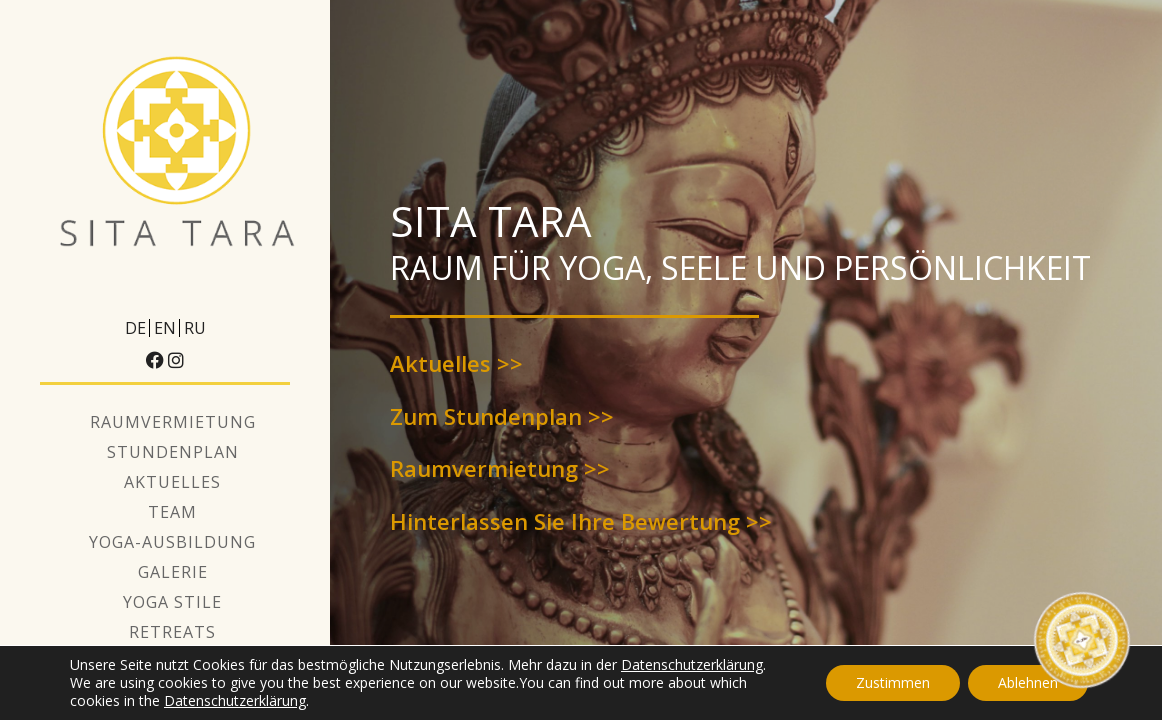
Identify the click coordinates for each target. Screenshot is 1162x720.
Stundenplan (173, 452)
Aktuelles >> (456, 363)
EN (165, 328)
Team (172, 512)
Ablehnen (1028, 682)
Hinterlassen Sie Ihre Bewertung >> (581, 521)
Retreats (172, 632)
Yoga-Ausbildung (172, 542)
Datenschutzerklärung (692, 664)
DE (135, 328)
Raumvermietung (173, 422)
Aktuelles (172, 482)
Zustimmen (893, 682)
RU (195, 328)
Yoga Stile (172, 602)
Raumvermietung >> (500, 468)
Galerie (173, 572)
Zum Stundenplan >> (502, 416)
